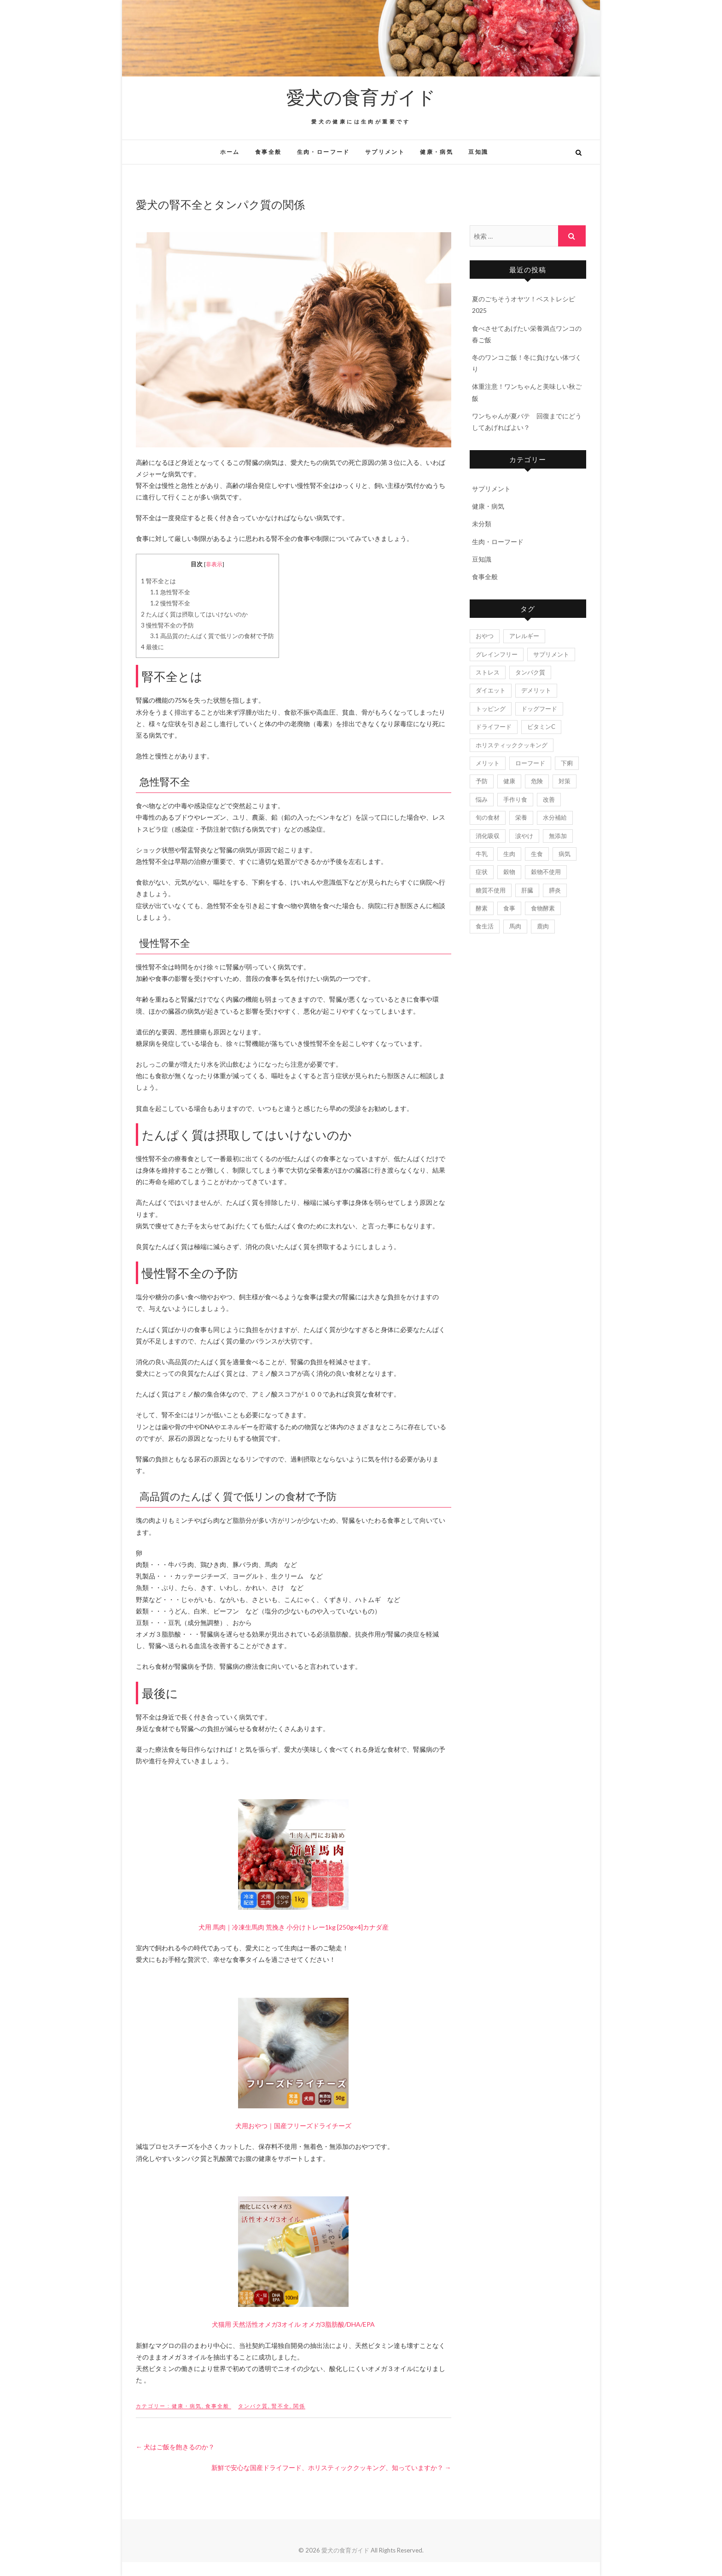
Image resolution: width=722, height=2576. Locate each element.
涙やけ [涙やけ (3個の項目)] (524, 835)
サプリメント (385, 151)
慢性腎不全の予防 (167, 625)
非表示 (214, 564)
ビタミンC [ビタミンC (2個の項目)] (541, 726)
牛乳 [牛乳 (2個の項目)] (482, 853)
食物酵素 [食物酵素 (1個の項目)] (543, 908)
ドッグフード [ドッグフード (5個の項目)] (539, 708)
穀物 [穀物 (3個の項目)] (509, 871)
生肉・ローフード (323, 151)
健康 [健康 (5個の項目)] (509, 781)
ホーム (230, 151)
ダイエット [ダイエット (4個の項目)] (491, 690)
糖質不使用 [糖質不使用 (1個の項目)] (491, 890)
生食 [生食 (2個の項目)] (537, 853)
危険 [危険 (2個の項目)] (537, 781)
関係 (299, 2406)
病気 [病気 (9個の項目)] (565, 853)
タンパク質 (253, 2406)
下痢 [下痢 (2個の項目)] (567, 763)
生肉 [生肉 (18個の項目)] (509, 853)
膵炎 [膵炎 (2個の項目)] (555, 890)
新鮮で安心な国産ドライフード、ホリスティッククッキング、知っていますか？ (331, 2467)
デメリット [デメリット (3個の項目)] (536, 690)
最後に (152, 647)
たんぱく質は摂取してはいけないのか (194, 614)
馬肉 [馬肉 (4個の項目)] (515, 926)
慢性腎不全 (170, 603)
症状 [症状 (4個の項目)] (482, 871)
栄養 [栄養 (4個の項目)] (521, 817)
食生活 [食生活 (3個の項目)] (485, 926)
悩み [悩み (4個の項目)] (482, 799)
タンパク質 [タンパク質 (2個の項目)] (530, 672)
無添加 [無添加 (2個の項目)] (558, 835)
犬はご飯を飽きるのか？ (175, 2447)
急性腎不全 (170, 592)
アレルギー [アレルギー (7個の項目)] (524, 636)
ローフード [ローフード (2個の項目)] (530, 763)
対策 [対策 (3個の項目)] (565, 781)
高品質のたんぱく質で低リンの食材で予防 (212, 636)
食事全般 (268, 151)
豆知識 (478, 151)
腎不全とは (158, 581)
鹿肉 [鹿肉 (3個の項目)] (543, 926)
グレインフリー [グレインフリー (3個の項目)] (497, 654)
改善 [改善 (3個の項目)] (549, 799)
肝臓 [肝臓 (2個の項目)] (527, 890)
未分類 (481, 524)
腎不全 (281, 2406)
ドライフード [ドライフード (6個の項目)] (494, 726)
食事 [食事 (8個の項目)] (509, 908)
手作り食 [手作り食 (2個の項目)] (515, 799)
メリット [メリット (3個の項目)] (488, 763)
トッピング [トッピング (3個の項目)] (491, 708)
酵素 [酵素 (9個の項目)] (482, 908)
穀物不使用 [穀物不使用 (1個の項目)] (546, 871)
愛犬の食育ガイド (361, 97)
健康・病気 (436, 151)
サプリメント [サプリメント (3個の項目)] (551, 654)
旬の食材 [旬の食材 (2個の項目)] (488, 817)
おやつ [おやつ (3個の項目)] (485, 636)
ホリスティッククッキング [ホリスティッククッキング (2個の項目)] (511, 745)
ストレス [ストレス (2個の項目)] (488, 672)
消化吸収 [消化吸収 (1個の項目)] (488, 835)
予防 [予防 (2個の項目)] (482, 781)
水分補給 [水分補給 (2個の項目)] (555, 817)
